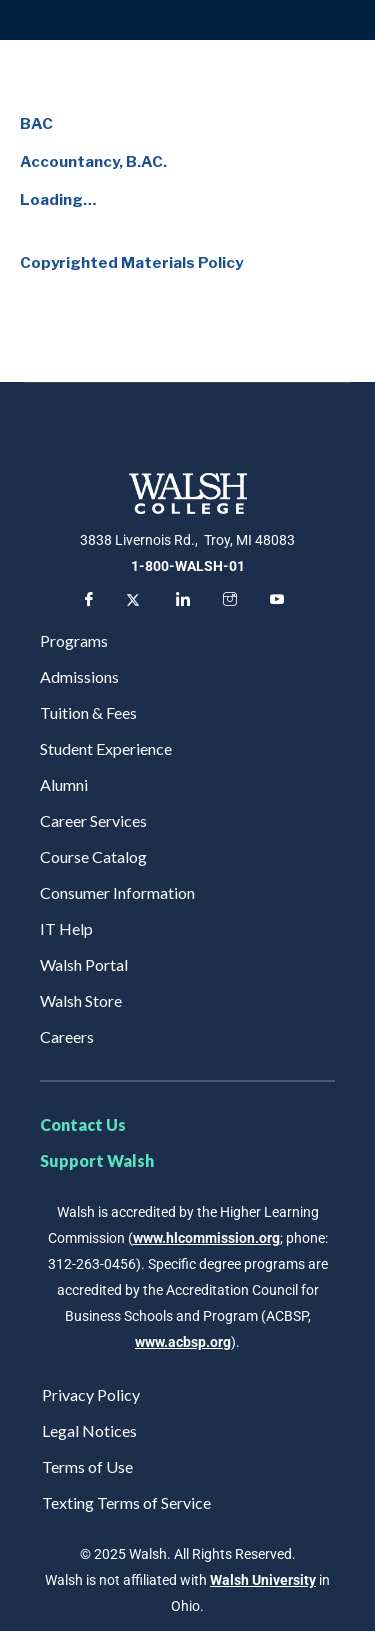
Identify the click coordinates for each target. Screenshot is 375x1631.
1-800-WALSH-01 (188, 566)
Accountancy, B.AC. (93, 162)
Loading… (58, 200)
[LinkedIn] (180, 601)
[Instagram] (227, 601)
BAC (36, 124)
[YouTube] (274, 601)
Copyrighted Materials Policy (131, 263)
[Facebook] (86, 601)
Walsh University (263, 1580)
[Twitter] (133, 601)
